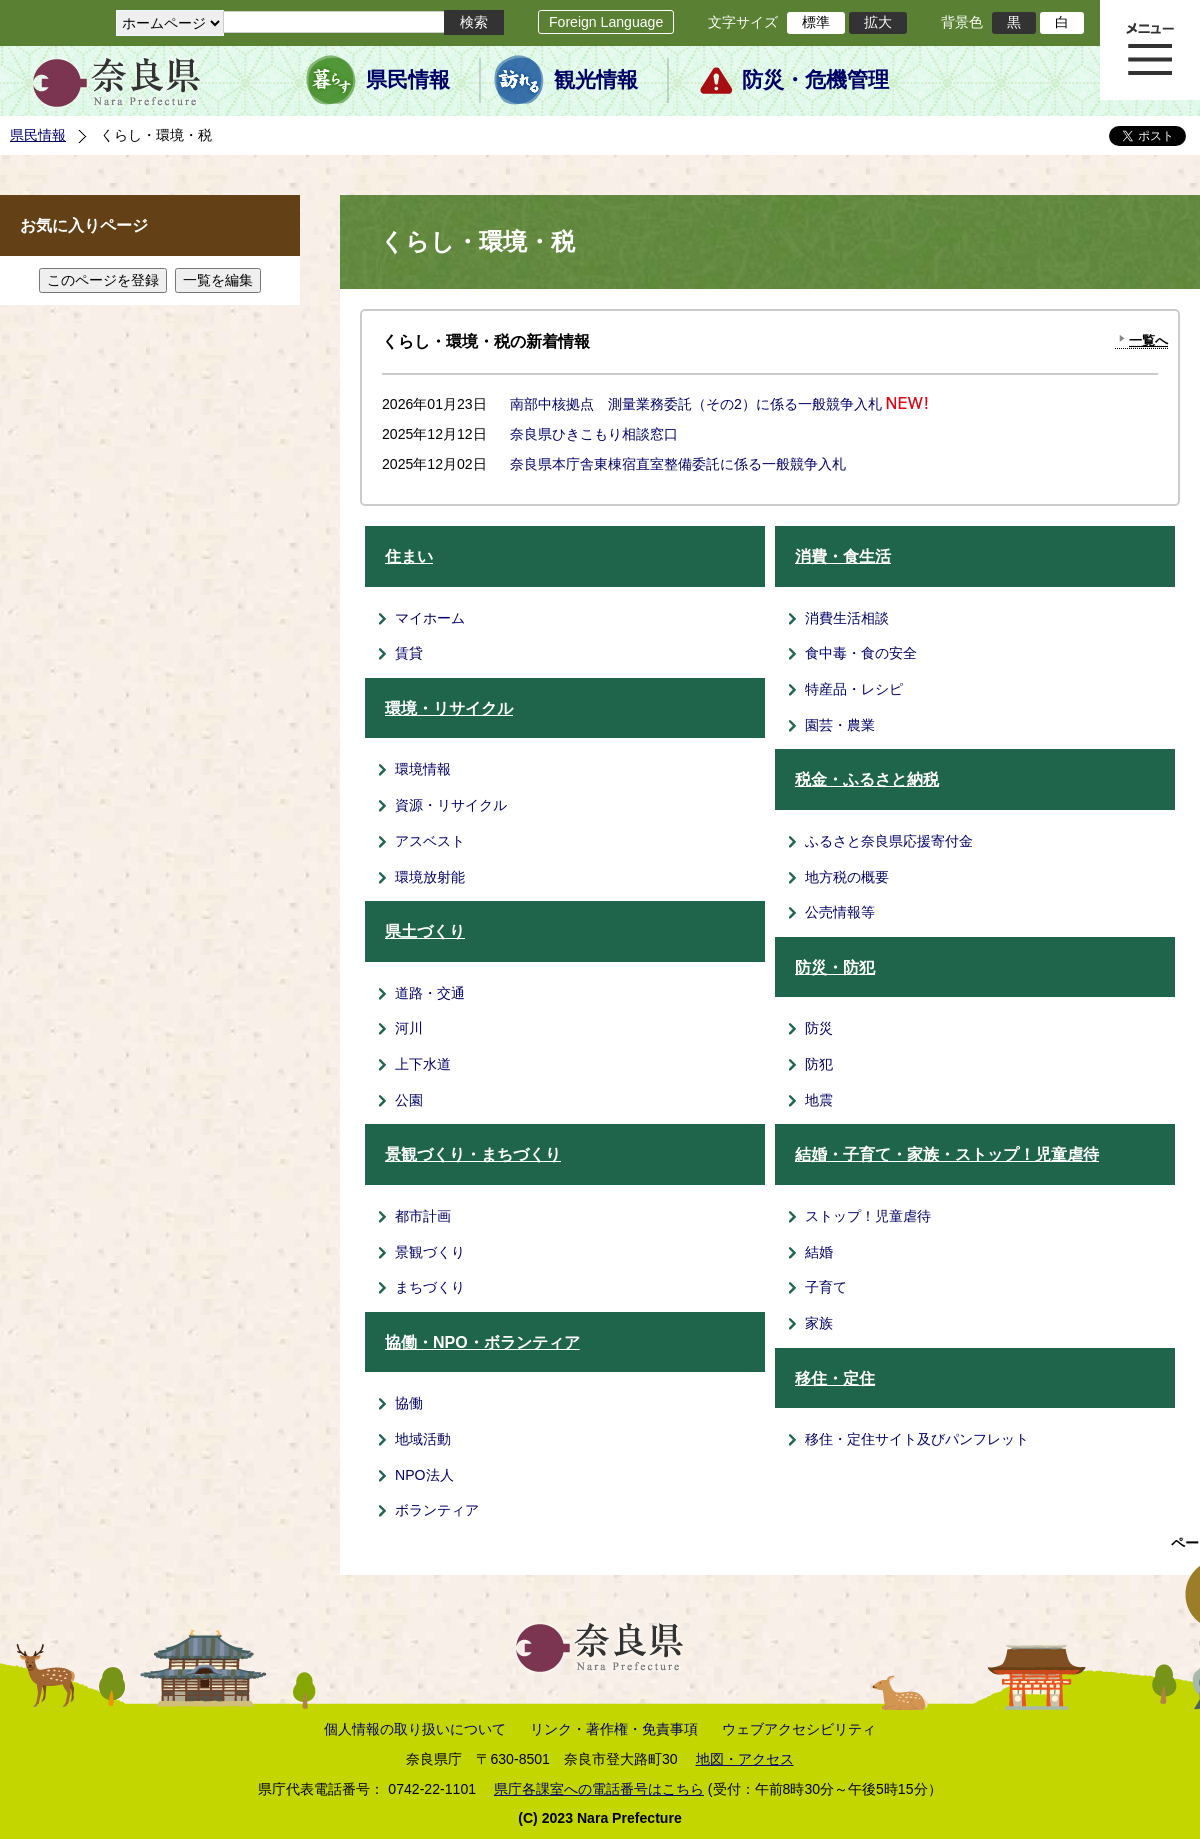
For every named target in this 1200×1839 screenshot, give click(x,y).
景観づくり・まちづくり (473, 1154)
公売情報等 (840, 912)
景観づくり (430, 1252)
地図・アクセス (745, 1759)
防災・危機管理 (815, 80)
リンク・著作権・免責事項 (614, 1729)
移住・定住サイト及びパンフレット (917, 1439)
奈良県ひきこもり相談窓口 (594, 434)
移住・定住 (835, 1378)
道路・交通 (430, 993)
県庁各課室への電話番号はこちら (599, 1789)
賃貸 (409, 653)
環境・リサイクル (449, 708)
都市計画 (423, 1216)
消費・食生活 (843, 556)
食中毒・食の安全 (861, 653)
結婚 (819, 1252)
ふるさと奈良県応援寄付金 (889, 841)
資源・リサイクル (451, 805)
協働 (409, 1403)
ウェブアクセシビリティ (799, 1729)
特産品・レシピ (854, 689)
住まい (409, 556)
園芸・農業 (840, 725)
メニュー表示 (1150, 50)
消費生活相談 (847, 618)
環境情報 (423, 769)
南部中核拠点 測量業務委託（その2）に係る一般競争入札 (696, 404)
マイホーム (430, 618)
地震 (819, 1100)
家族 (819, 1323)
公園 (409, 1100)
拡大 (878, 22)
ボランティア (437, 1510)
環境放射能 (430, 877)
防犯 (819, 1064)
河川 (409, 1028)
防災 (819, 1028)
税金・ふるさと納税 (867, 779)
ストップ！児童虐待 (868, 1216)
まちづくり (430, 1287)
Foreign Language (606, 22)
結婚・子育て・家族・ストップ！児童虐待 (947, 1154)
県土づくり (425, 931)
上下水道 (423, 1064)
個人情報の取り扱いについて (415, 1729)
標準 (816, 22)
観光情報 (596, 80)
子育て (826, 1287)
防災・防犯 (835, 967)
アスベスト (430, 841)
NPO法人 (424, 1475)
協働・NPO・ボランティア (482, 1342)
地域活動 (423, 1439)
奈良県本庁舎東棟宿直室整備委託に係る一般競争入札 (678, 464)
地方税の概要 (847, 877)
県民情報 (408, 80)
